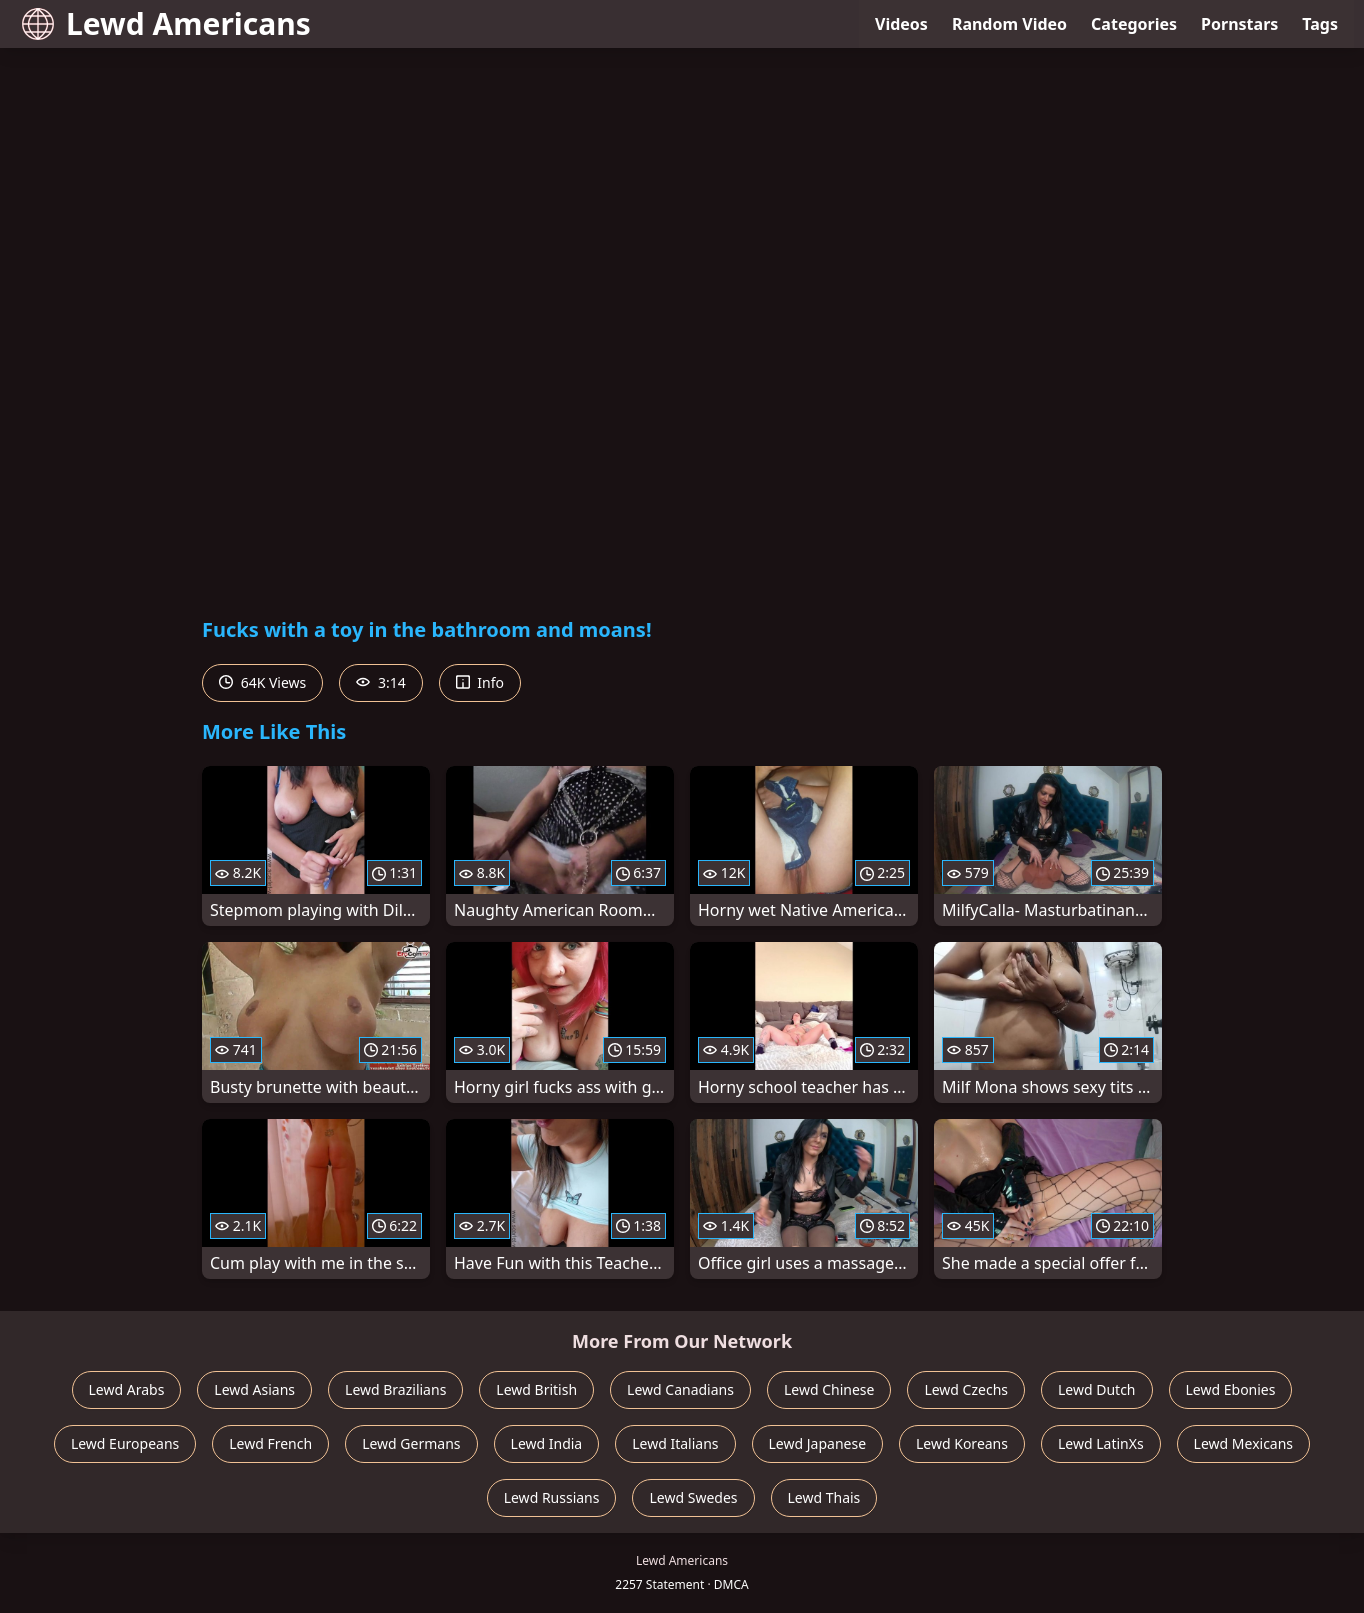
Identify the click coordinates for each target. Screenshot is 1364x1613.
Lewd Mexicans (1243, 1443)
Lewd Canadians (680, 1389)
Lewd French (270, 1443)
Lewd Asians (254, 1389)
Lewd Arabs (127, 1389)
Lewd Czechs (966, 1389)
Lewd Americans (166, 23)
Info (480, 682)
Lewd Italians (675, 1443)
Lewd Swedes (693, 1497)
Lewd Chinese (829, 1389)
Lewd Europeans (125, 1443)
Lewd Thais (824, 1497)
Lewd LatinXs (1101, 1443)
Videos (901, 24)
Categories (1134, 24)
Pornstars (1239, 24)
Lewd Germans (411, 1443)
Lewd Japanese (818, 1443)
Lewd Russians (552, 1497)
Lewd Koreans (962, 1443)
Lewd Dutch (1097, 1389)
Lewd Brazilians (395, 1389)
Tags (1320, 24)
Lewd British (536, 1389)
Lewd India (547, 1443)
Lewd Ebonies (1231, 1389)
